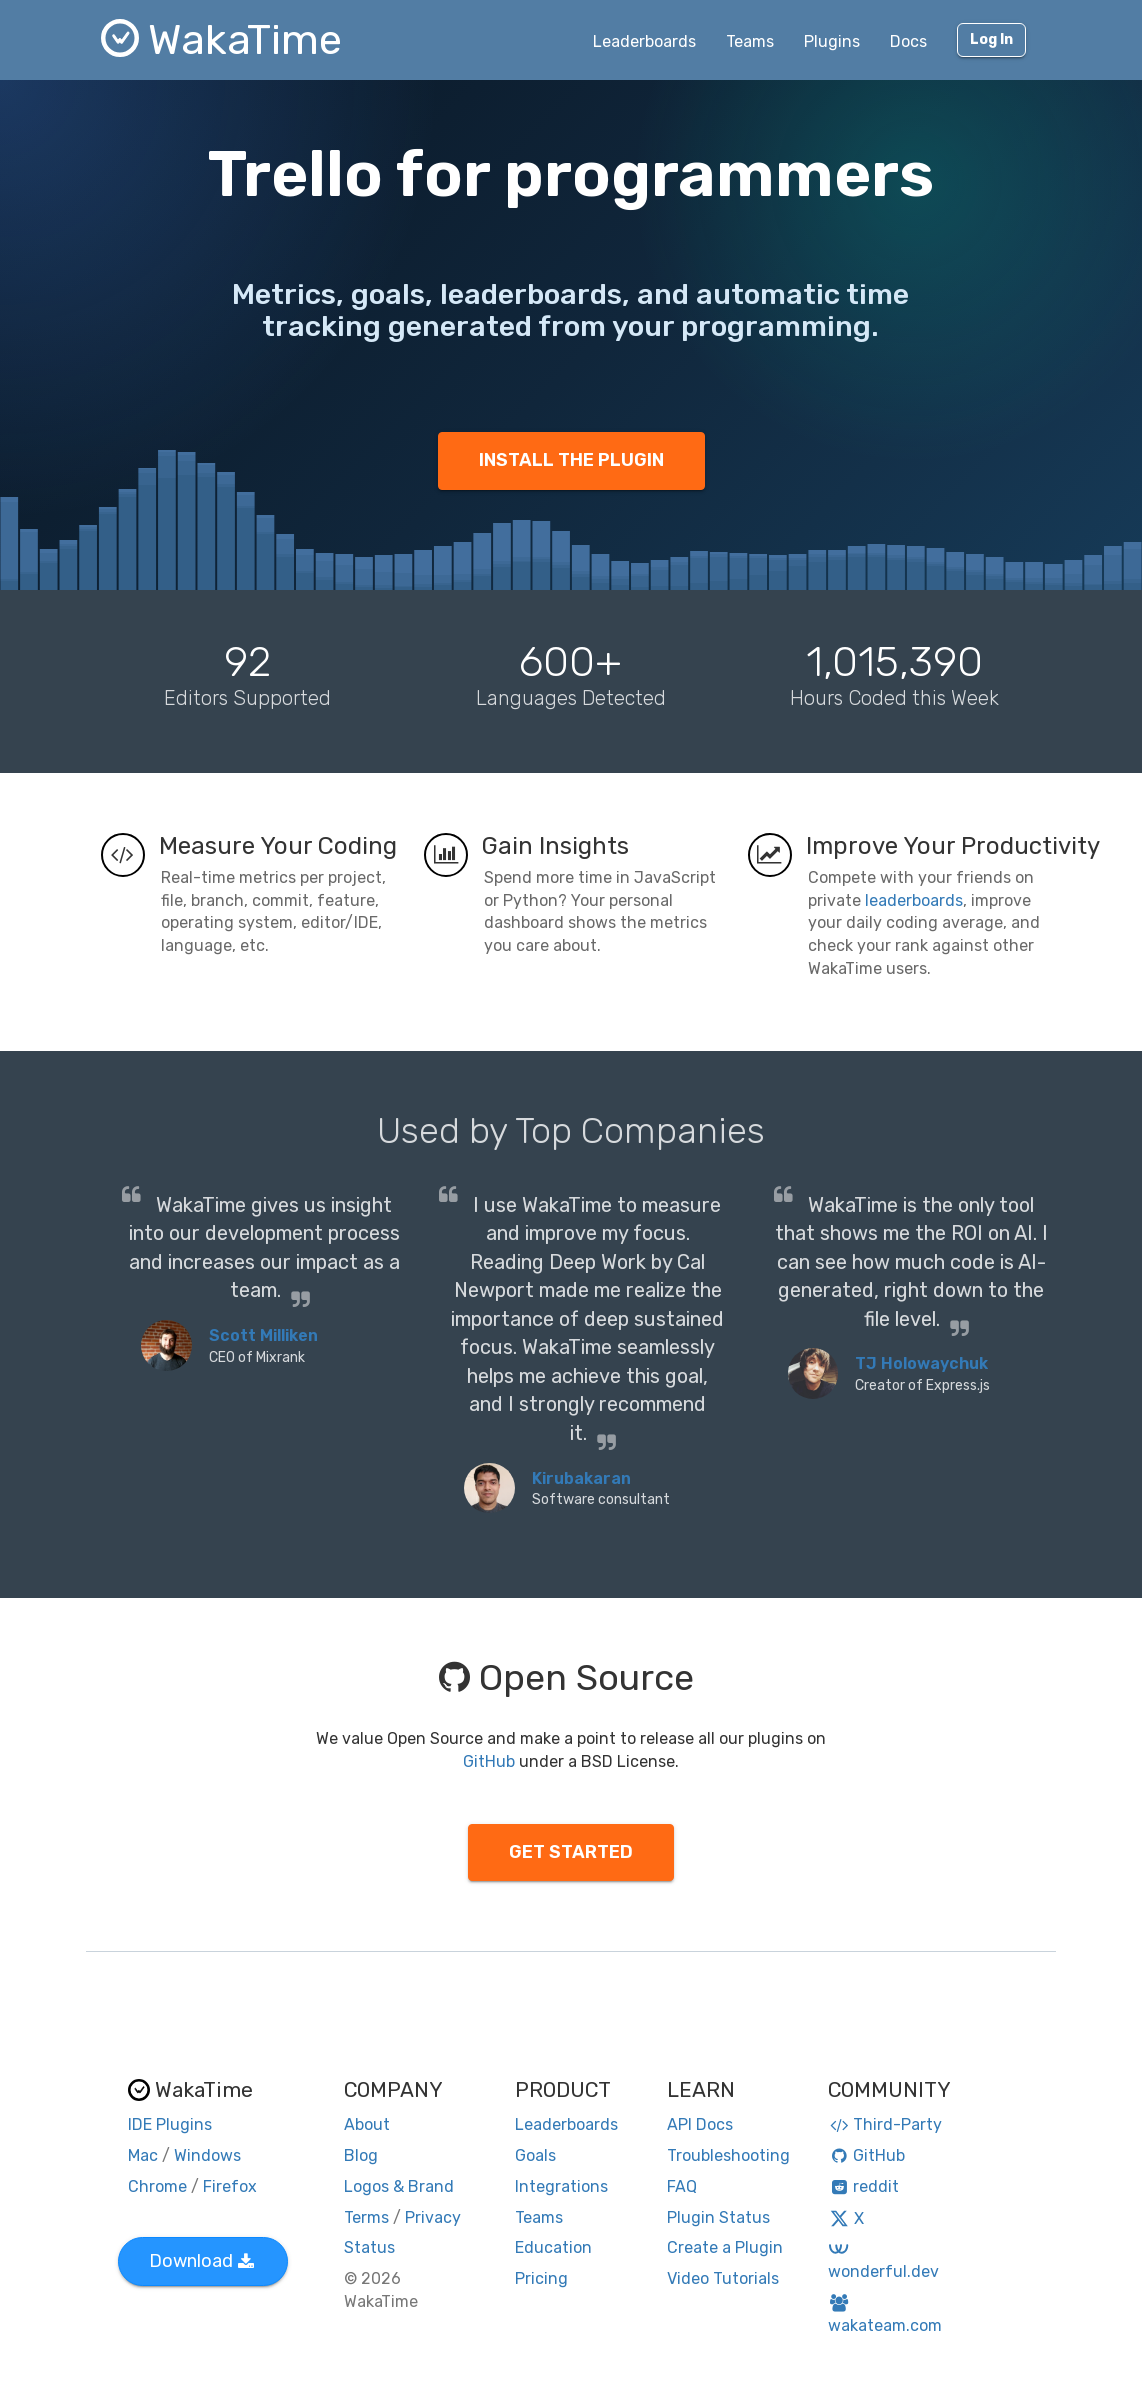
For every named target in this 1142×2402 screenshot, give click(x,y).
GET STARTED (571, 1852)
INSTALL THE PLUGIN (571, 460)
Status (369, 2247)
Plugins (832, 41)
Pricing (541, 2278)
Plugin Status (718, 2217)
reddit (863, 2186)
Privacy (433, 2217)
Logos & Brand (399, 2186)
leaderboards (914, 900)
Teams (750, 41)
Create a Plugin (725, 2247)
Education (553, 2247)
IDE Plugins (170, 2124)
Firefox (230, 2186)
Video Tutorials (723, 2278)
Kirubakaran (581, 1478)
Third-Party (885, 2124)
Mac (143, 2155)
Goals (535, 2155)
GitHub (489, 1761)
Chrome (157, 2186)
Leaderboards (644, 41)
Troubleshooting (728, 2155)
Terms (366, 2217)
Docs (908, 41)
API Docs (700, 2124)
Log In (991, 39)
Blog (361, 2155)
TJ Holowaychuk (921, 1363)
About (367, 2124)
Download (201, 2261)
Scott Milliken (263, 1335)
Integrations (561, 2186)
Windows (207, 2155)
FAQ (682, 2186)
